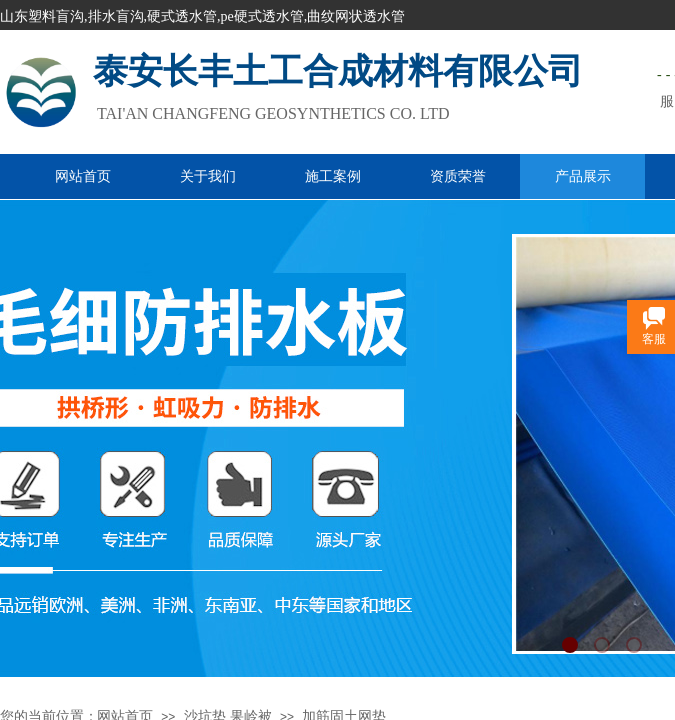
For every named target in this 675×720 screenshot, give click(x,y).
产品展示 (583, 176)
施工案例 (333, 176)
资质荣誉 (458, 176)
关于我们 (208, 176)
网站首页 (83, 176)
